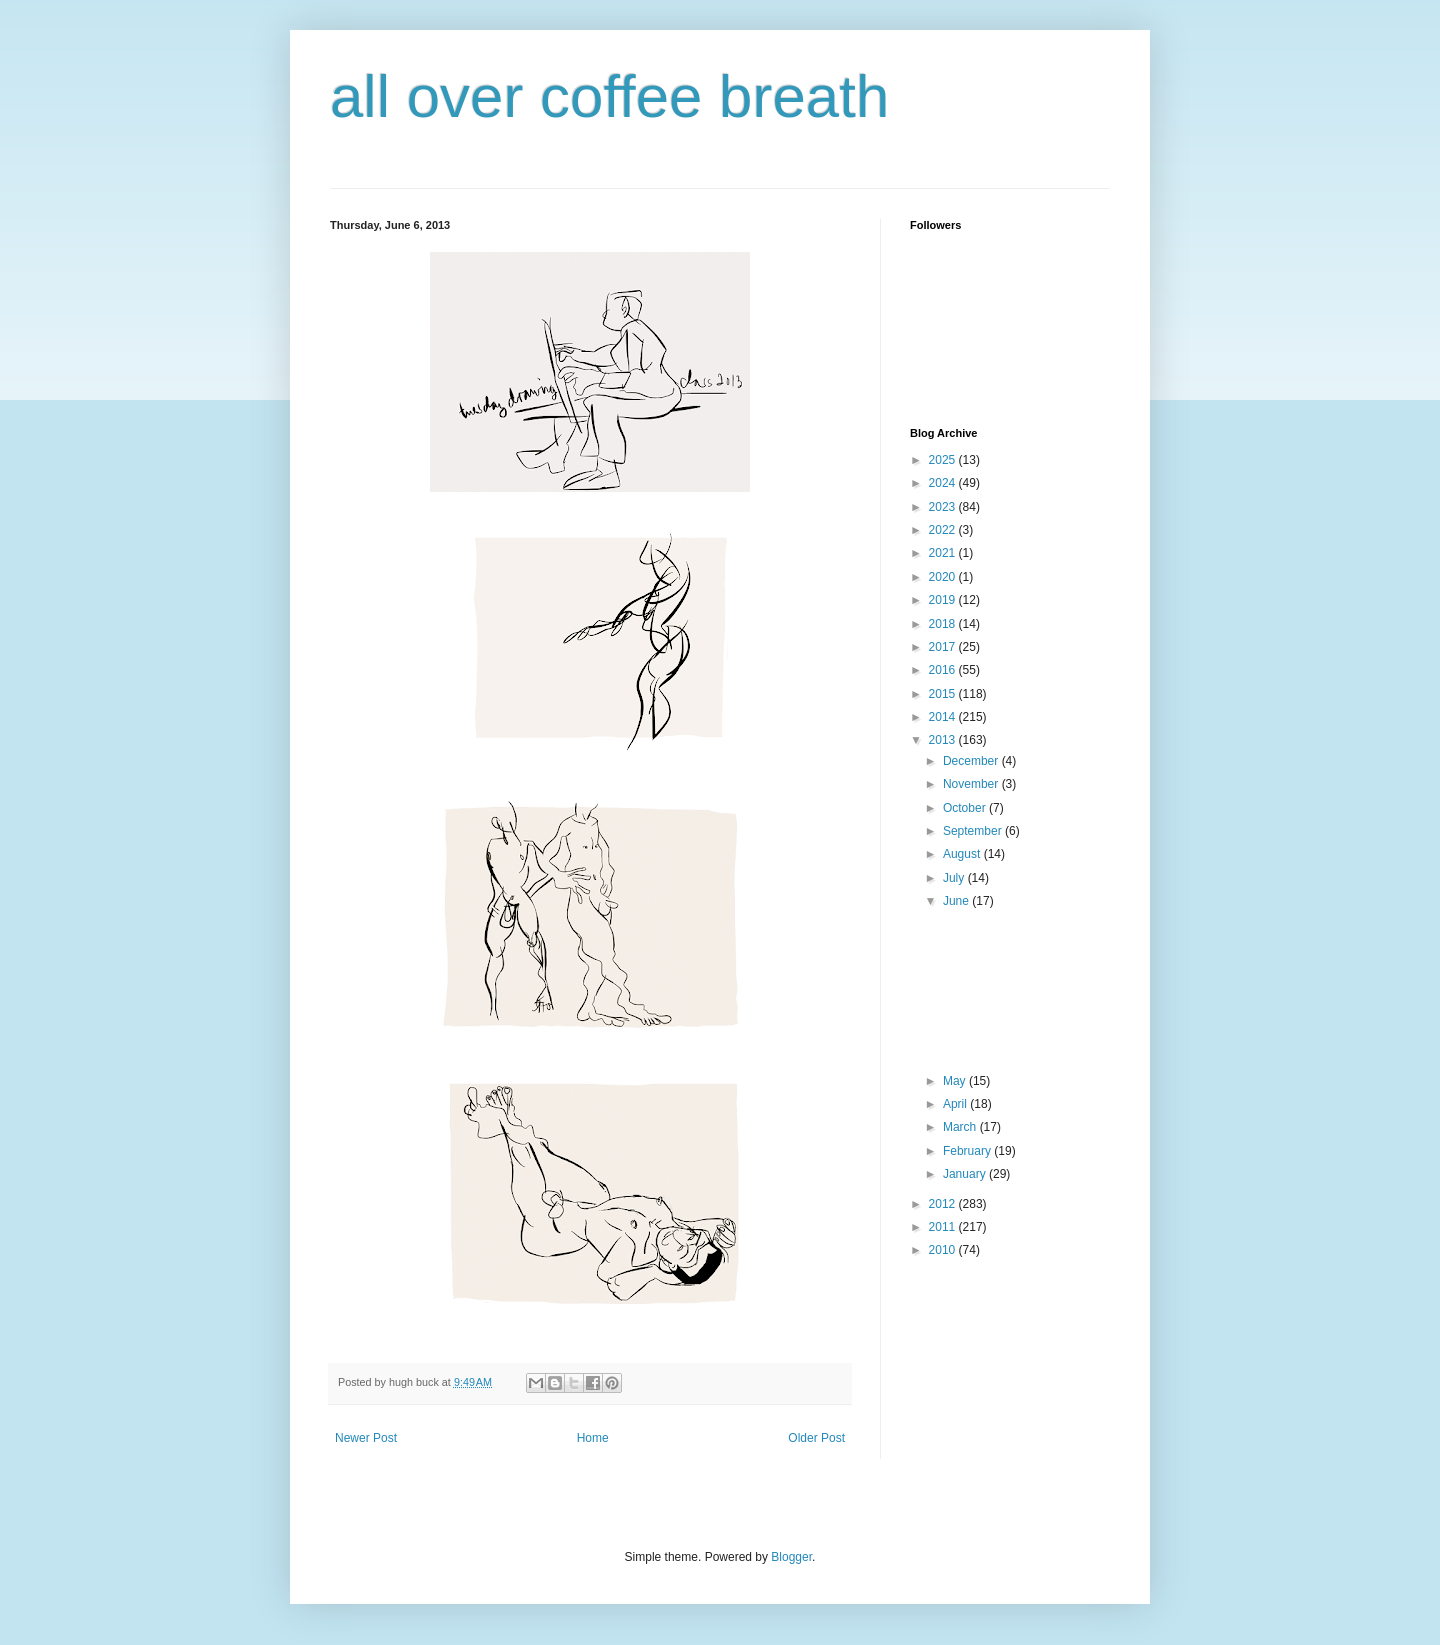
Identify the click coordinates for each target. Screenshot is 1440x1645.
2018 (944, 624)
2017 (944, 647)
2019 (944, 600)
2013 (944, 740)
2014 (944, 717)
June (957, 901)
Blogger (791, 1557)
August (963, 854)
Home (593, 1438)
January (966, 1174)
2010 (944, 1250)
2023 (944, 507)
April (956, 1104)
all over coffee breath (609, 96)
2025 (944, 460)
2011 (944, 1227)
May (956, 1081)
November (972, 784)
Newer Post (366, 1438)
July (955, 878)
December (972, 761)
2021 (944, 553)
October (966, 808)
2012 (944, 1204)
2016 (944, 670)
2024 (944, 483)
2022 (944, 530)
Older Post (816, 1438)
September (974, 831)
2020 (944, 577)
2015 (944, 694)
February (968, 1151)
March (961, 1127)
